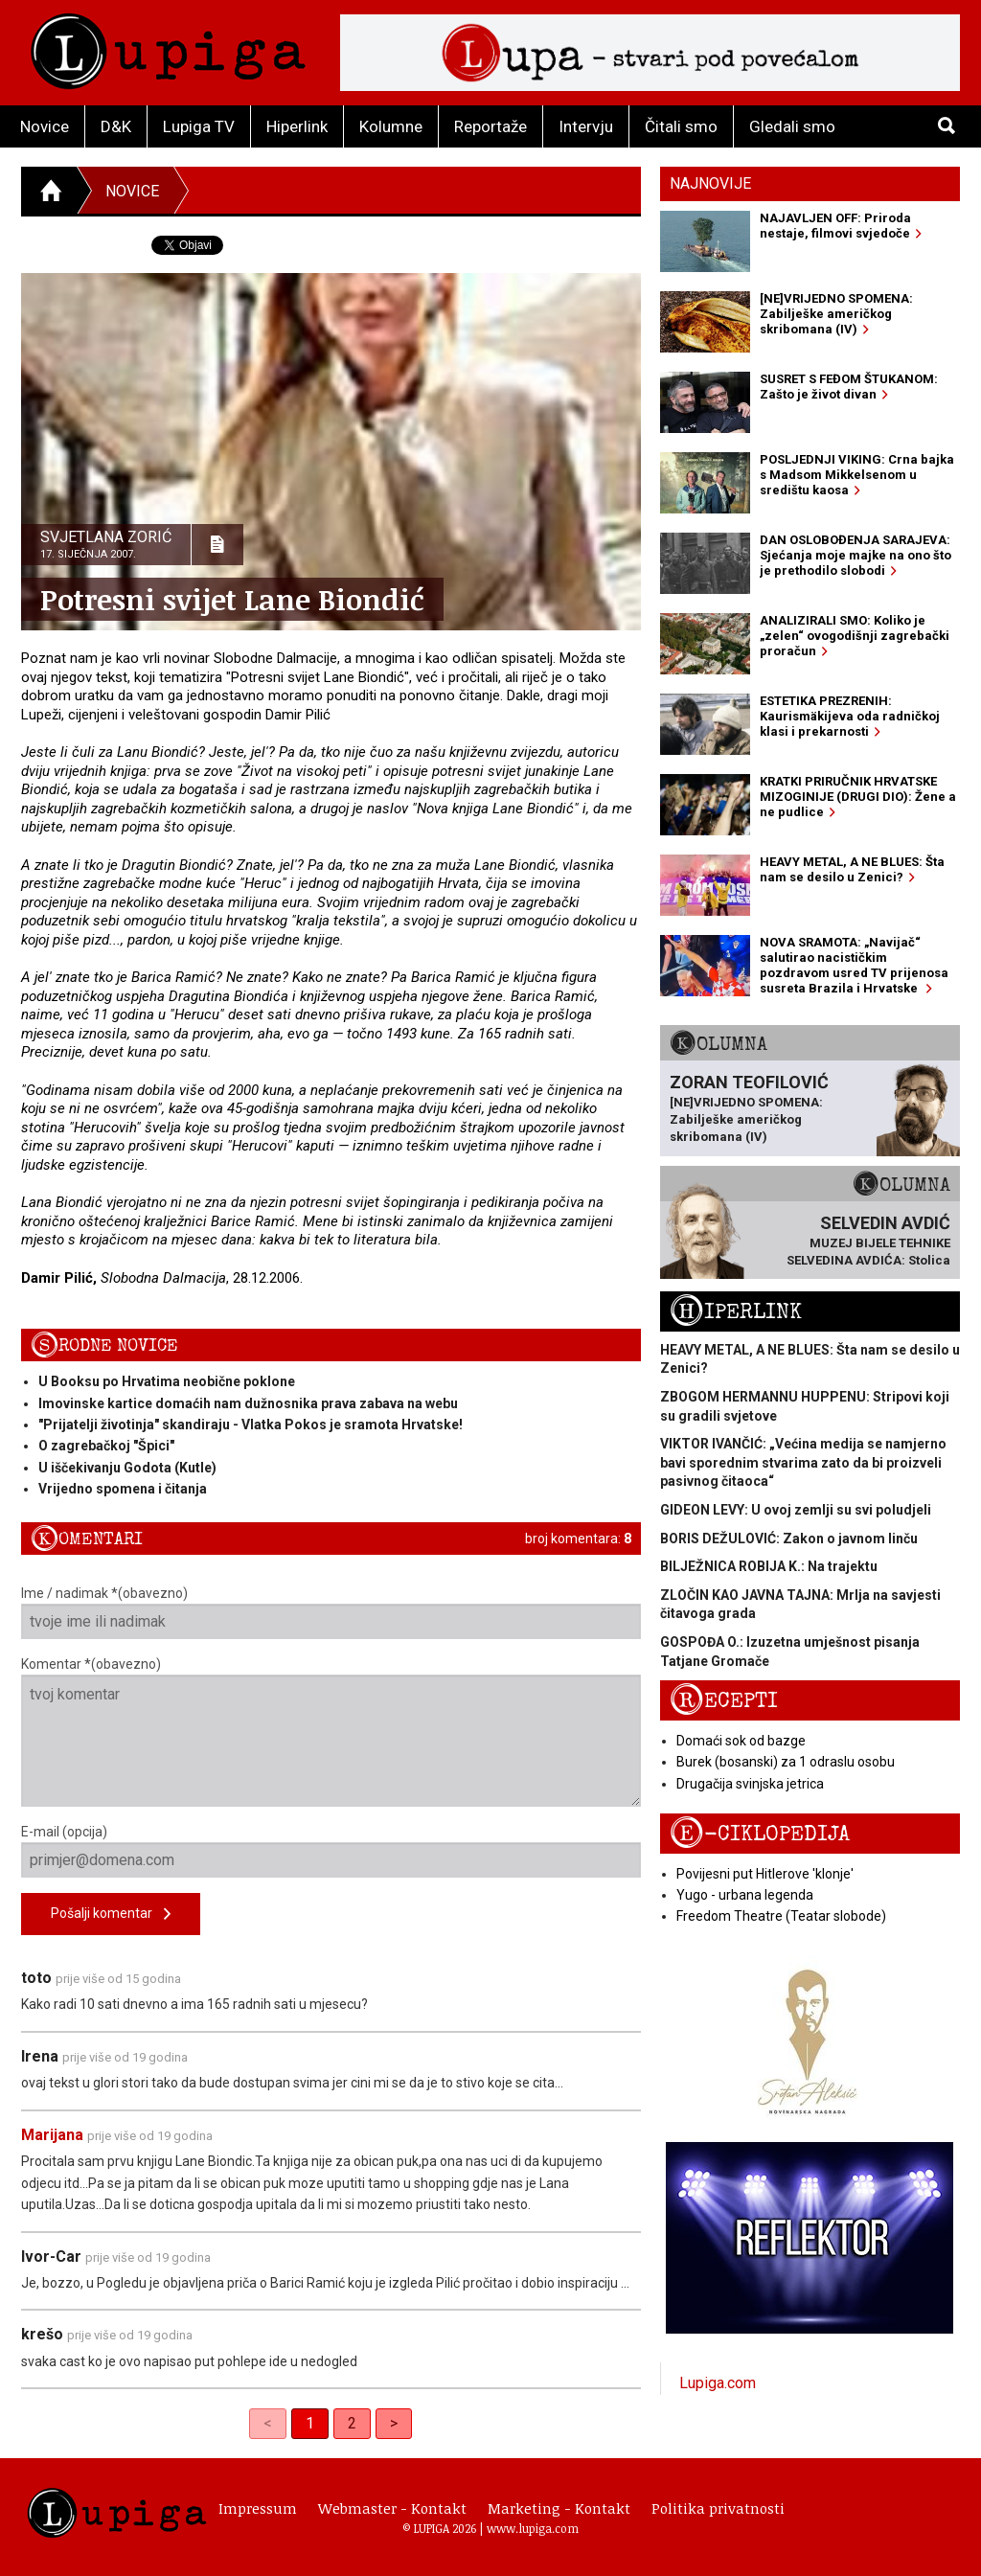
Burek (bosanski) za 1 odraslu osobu (785, 1761)
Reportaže (490, 126)
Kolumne (390, 126)
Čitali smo (681, 126)
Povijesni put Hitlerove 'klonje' (765, 1873)
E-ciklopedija (760, 1834)
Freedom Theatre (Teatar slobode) (781, 1916)
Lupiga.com (717, 2383)
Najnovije (710, 183)
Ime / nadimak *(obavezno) (331, 1612)
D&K (116, 126)
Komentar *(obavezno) (331, 1731)
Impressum (257, 2508)
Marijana (52, 2135)
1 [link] (310, 2423)
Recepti (724, 1701)
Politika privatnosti (718, 2508)
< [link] (267, 2423)
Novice (44, 126)
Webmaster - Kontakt (392, 2508)
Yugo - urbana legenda (744, 1895)
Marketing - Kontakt (559, 2508)
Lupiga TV (199, 126)
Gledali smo (792, 126)
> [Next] (394, 2423)
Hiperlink (297, 126)
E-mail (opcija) (331, 1851)
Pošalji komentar (111, 1914)
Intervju (586, 126)
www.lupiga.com (533, 2528)
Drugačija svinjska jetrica (750, 1783)
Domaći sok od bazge (741, 1740)
